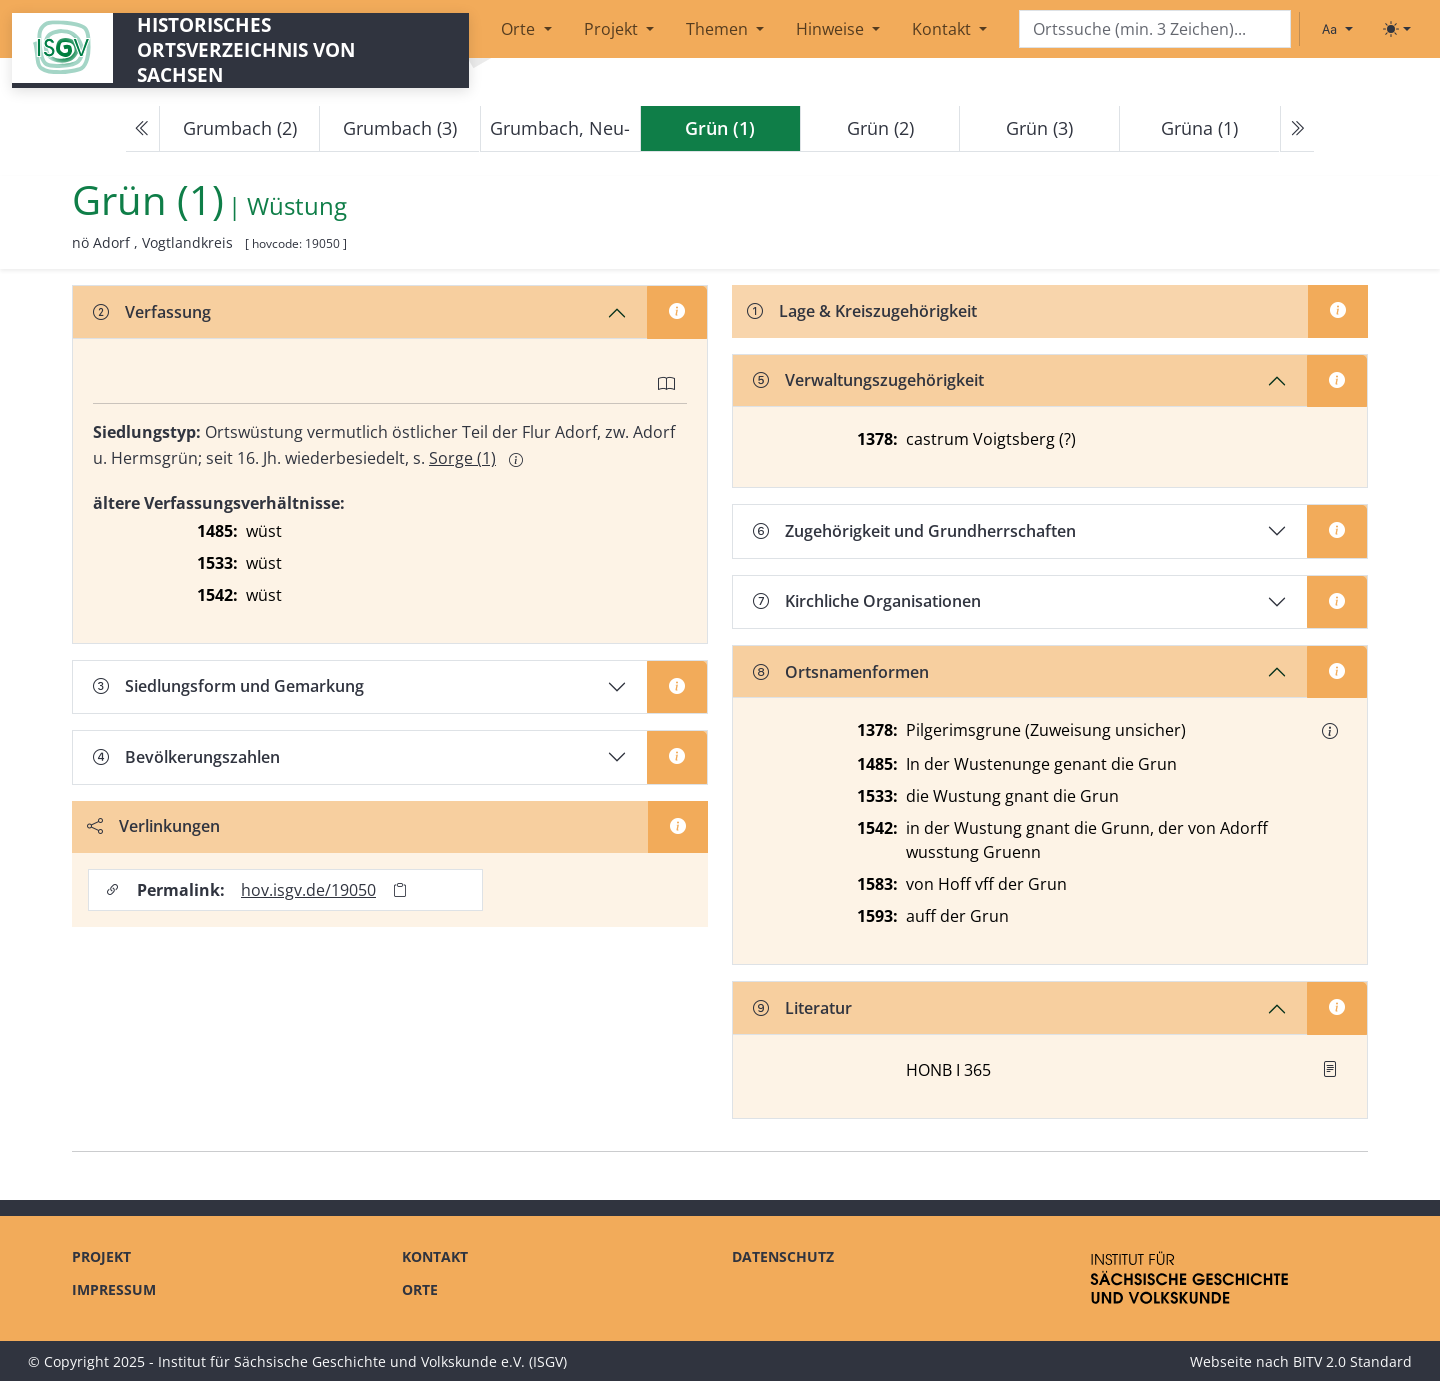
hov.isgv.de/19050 (309, 891)
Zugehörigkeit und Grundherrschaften (914, 533)
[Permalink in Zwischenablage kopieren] (401, 891)
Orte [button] (520, 29)
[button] (1330, 733)
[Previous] (143, 129)
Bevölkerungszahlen (186, 757)
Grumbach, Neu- (560, 128)
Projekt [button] (613, 29)
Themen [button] (719, 29)
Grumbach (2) (240, 128)
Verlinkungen (154, 827)
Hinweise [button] (832, 29)
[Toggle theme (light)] (1397, 29)
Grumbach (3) (400, 128)
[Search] (1155, 29)
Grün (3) (1039, 128)
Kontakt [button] (943, 29)
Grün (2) (880, 128)
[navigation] (720, 129)
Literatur (802, 1010)
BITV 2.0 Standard (1352, 1363)
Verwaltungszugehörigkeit (868, 382)
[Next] (1297, 129)
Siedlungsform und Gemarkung (228, 686)
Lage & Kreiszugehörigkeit (863, 312)
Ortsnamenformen (841, 674)
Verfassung (152, 312)
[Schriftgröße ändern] (1337, 29)
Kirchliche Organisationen (867, 603)
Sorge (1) (462, 458)
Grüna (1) (1199, 128)
